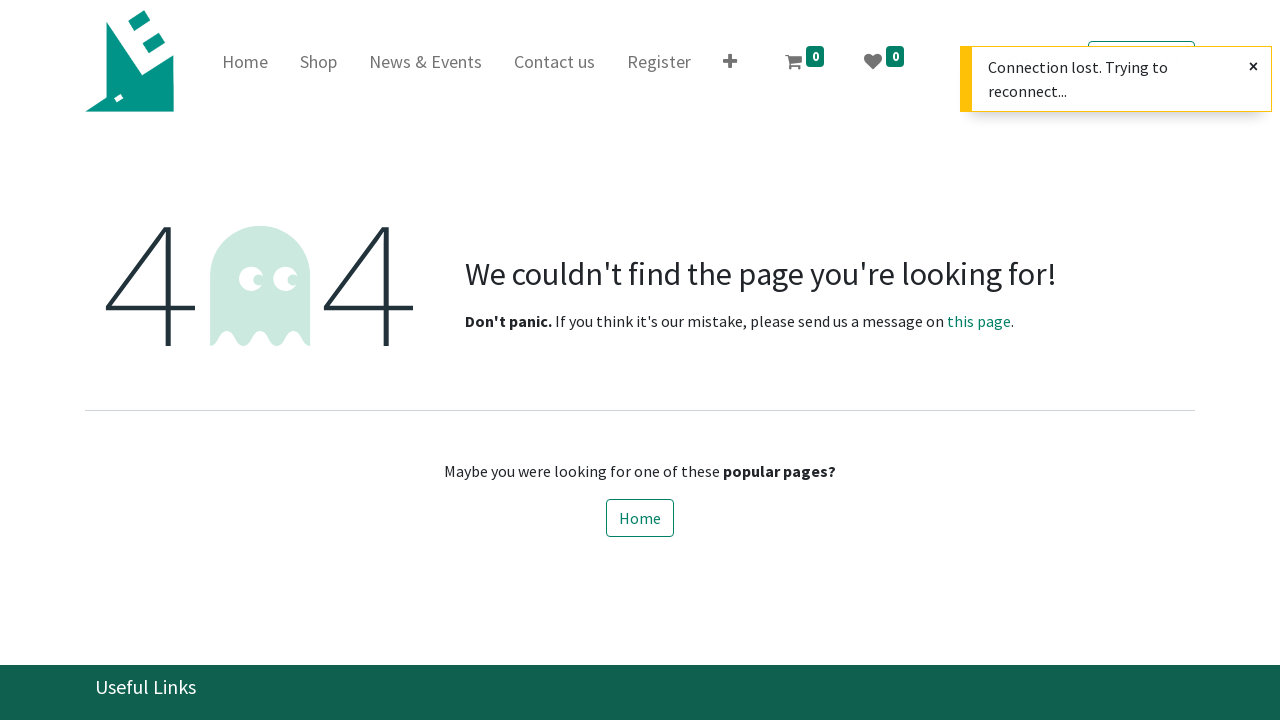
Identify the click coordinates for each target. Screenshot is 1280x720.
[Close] (1253, 66)
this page (979, 321)
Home (640, 518)
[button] (730, 61)
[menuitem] (245, 61)
